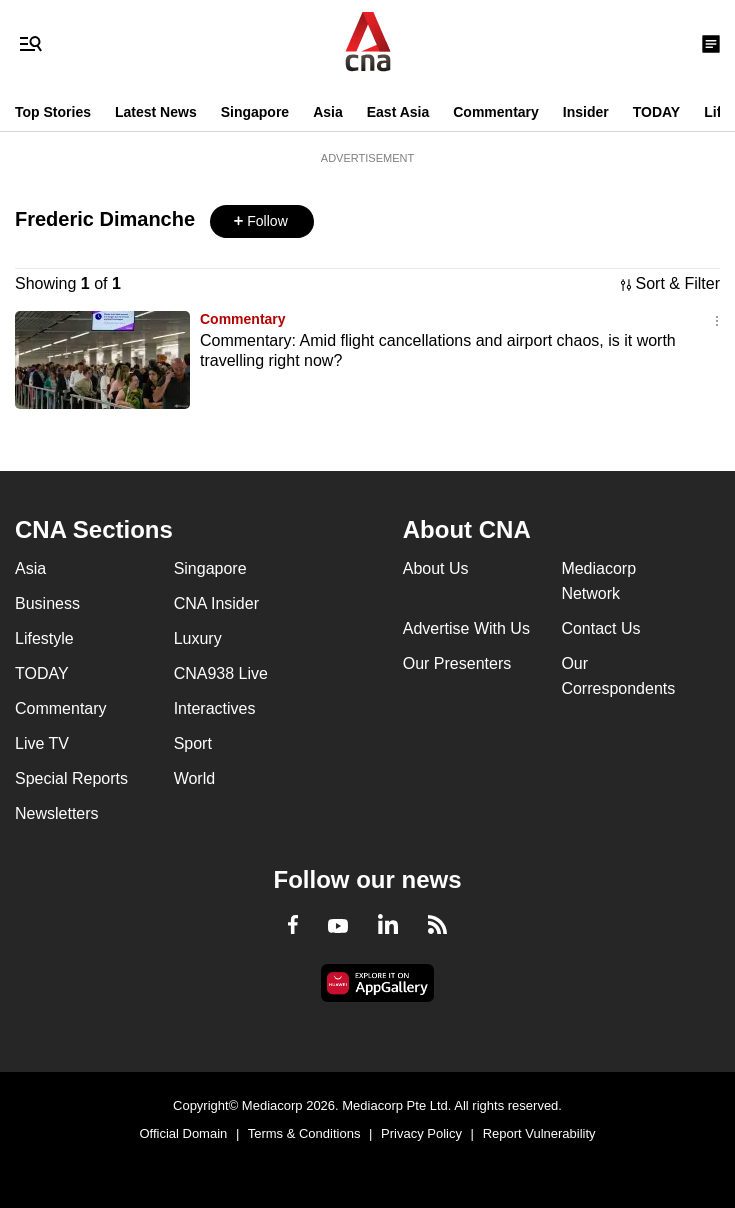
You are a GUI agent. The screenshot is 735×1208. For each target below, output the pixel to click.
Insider (586, 112)
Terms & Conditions (304, 1133)
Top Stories (53, 112)
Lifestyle (44, 638)
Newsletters (57, 813)
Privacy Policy (421, 1133)
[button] (262, 221)
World (195, 778)
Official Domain (183, 1133)
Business (47, 603)
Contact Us (600, 628)
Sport (193, 743)
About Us (436, 568)
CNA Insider (216, 603)
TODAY (656, 112)
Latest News (156, 112)
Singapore (255, 112)
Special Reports (71, 778)
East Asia (398, 112)
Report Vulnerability (539, 1133)
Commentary (496, 112)
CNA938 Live (221, 673)
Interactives (215, 708)
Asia (328, 112)
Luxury (198, 638)
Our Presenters (457, 663)
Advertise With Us (466, 628)
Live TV (42, 743)
